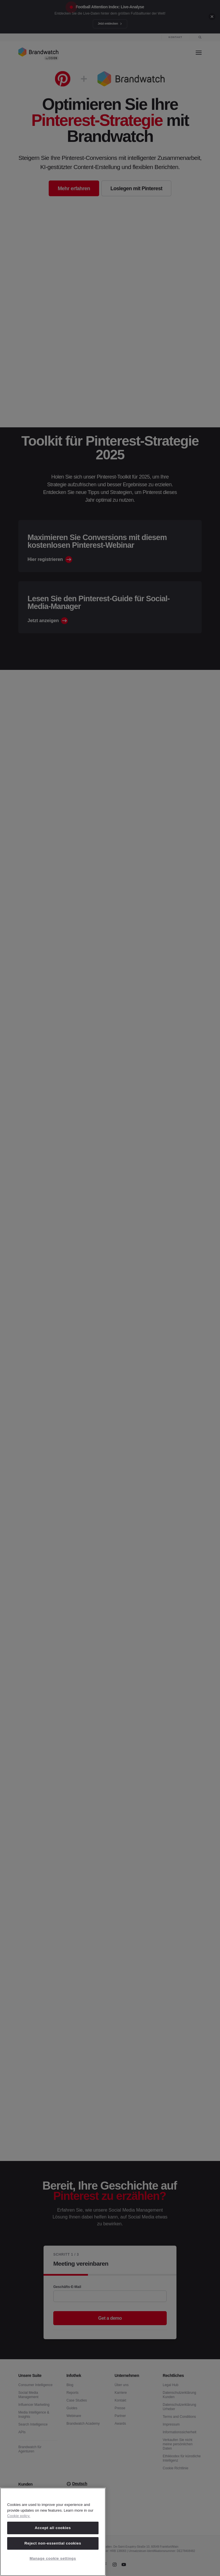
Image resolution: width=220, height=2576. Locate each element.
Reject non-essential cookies (52, 2543)
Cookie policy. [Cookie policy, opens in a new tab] (18, 2516)
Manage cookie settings (53, 2558)
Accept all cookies (53, 2528)
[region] (53, 2532)
